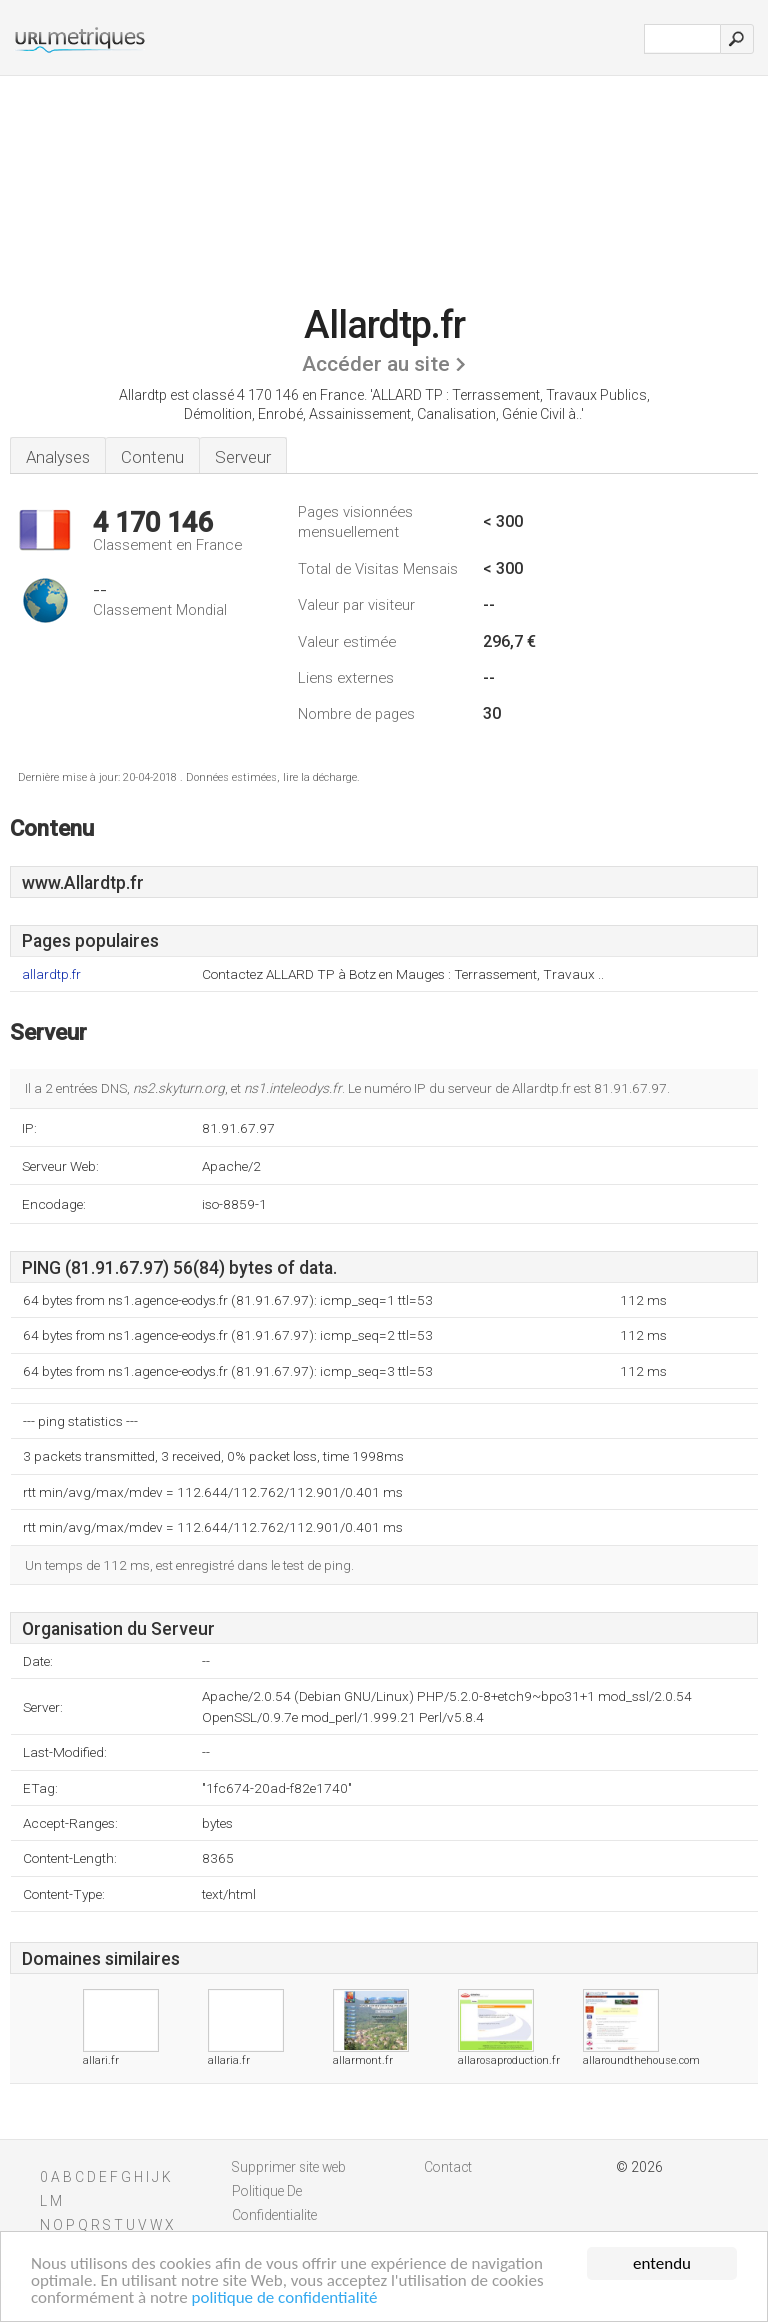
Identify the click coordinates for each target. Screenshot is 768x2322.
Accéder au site (376, 364)
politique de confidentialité (285, 2298)
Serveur (243, 457)
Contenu (152, 457)
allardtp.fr (51, 974)
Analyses (58, 457)
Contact (448, 2167)
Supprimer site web (289, 2167)
